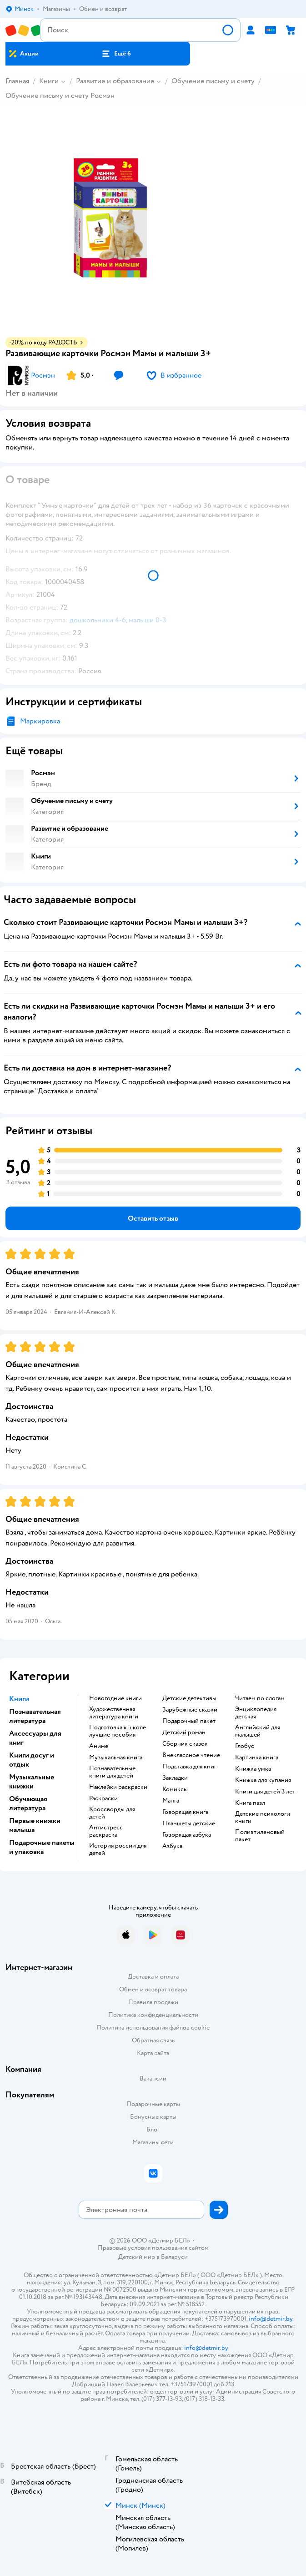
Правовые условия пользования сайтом (153, 2248)
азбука (172, 1846)
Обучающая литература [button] (28, 1803)
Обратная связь (153, 2040)
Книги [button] (19, 1698)
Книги (49, 81)
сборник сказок (185, 1744)
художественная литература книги (113, 1713)
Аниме (98, 1746)
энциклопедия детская (255, 1713)
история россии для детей (117, 1849)
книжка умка (253, 1769)
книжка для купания (263, 1780)
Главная (17, 81)
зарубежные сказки (189, 1709)
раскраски (103, 1798)
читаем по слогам (260, 1698)
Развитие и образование (115, 81)
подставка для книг (189, 1766)
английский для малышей (257, 1731)
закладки (175, 1778)
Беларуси (174, 2257)
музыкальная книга (115, 1757)
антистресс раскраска (106, 1831)
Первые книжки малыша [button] (34, 1825)
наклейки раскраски (118, 1787)
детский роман (184, 1732)
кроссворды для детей (112, 1813)
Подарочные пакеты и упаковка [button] (42, 1847)
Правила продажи (153, 2002)
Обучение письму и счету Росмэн (60, 95)
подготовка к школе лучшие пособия (117, 1731)
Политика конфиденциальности (153, 2015)
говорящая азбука (186, 1835)
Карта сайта (153, 2053)
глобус (244, 1746)
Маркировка (40, 721)
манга (170, 1800)
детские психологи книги (262, 1817)
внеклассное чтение (191, 1755)
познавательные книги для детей (112, 1772)
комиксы (175, 1789)
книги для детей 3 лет (265, 1791)
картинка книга (256, 1757)
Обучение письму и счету (213, 81)
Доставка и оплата (153, 1976)
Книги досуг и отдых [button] (31, 1760)
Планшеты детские (188, 1823)
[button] (116, 54)
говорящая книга (185, 1812)
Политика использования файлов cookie (153, 2027)
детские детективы (189, 1698)
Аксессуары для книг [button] (35, 1738)
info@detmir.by (270, 2319)
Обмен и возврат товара (153, 1989)
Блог (153, 2129)
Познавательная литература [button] (35, 1716)
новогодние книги (115, 1698)
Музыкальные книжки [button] (31, 1782)
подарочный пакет (189, 1721)
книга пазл (250, 1803)
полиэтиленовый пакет (260, 1835)
